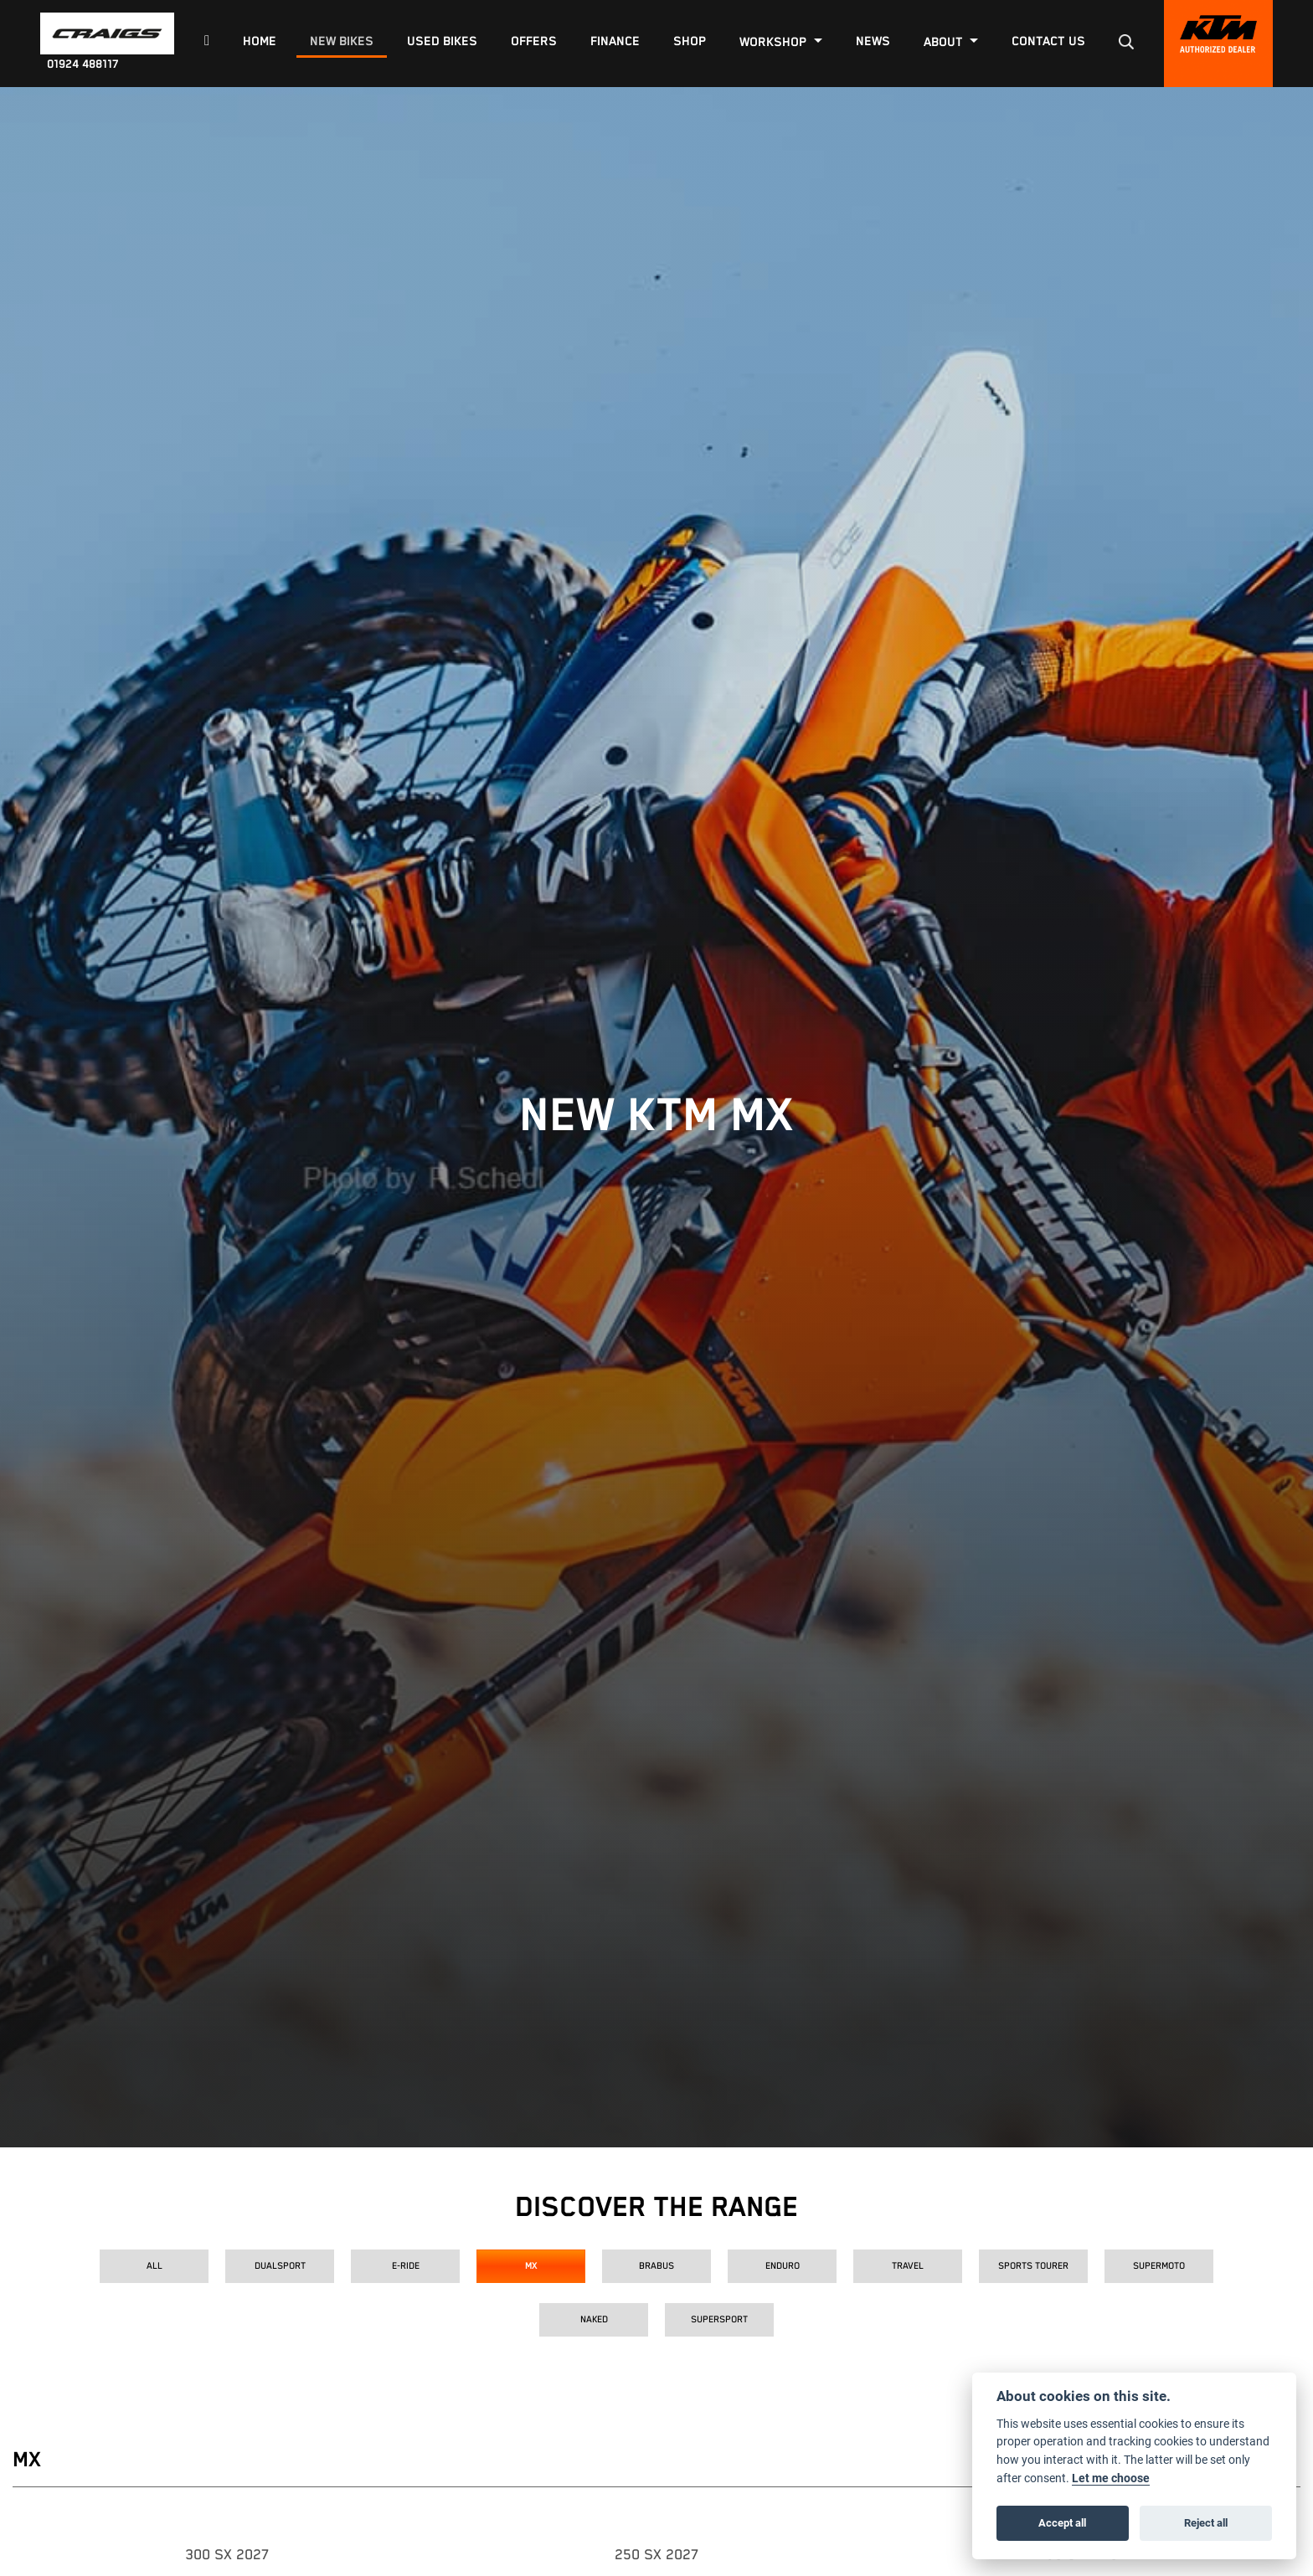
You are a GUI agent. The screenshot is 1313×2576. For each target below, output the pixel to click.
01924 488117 (83, 64)
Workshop (774, 42)
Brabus (656, 2265)
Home (259, 41)
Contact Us (1048, 41)
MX (531, 2265)
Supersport (719, 2319)
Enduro (782, 2265)
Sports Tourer (1033, 2265)
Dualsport (280, 2265)
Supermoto (1159, 2265)
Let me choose (1111, 2478)
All (154, 2265)
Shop (689, 41)
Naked (594, 2319)
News (873, 41)
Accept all (1062, 2522)
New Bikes (341, 41)
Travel (908, 2265)
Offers (534, 41)
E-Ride (406, 2265)
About (945, 42)
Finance (615, 41)
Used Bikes (442, 41)
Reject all (1206, 2522)
